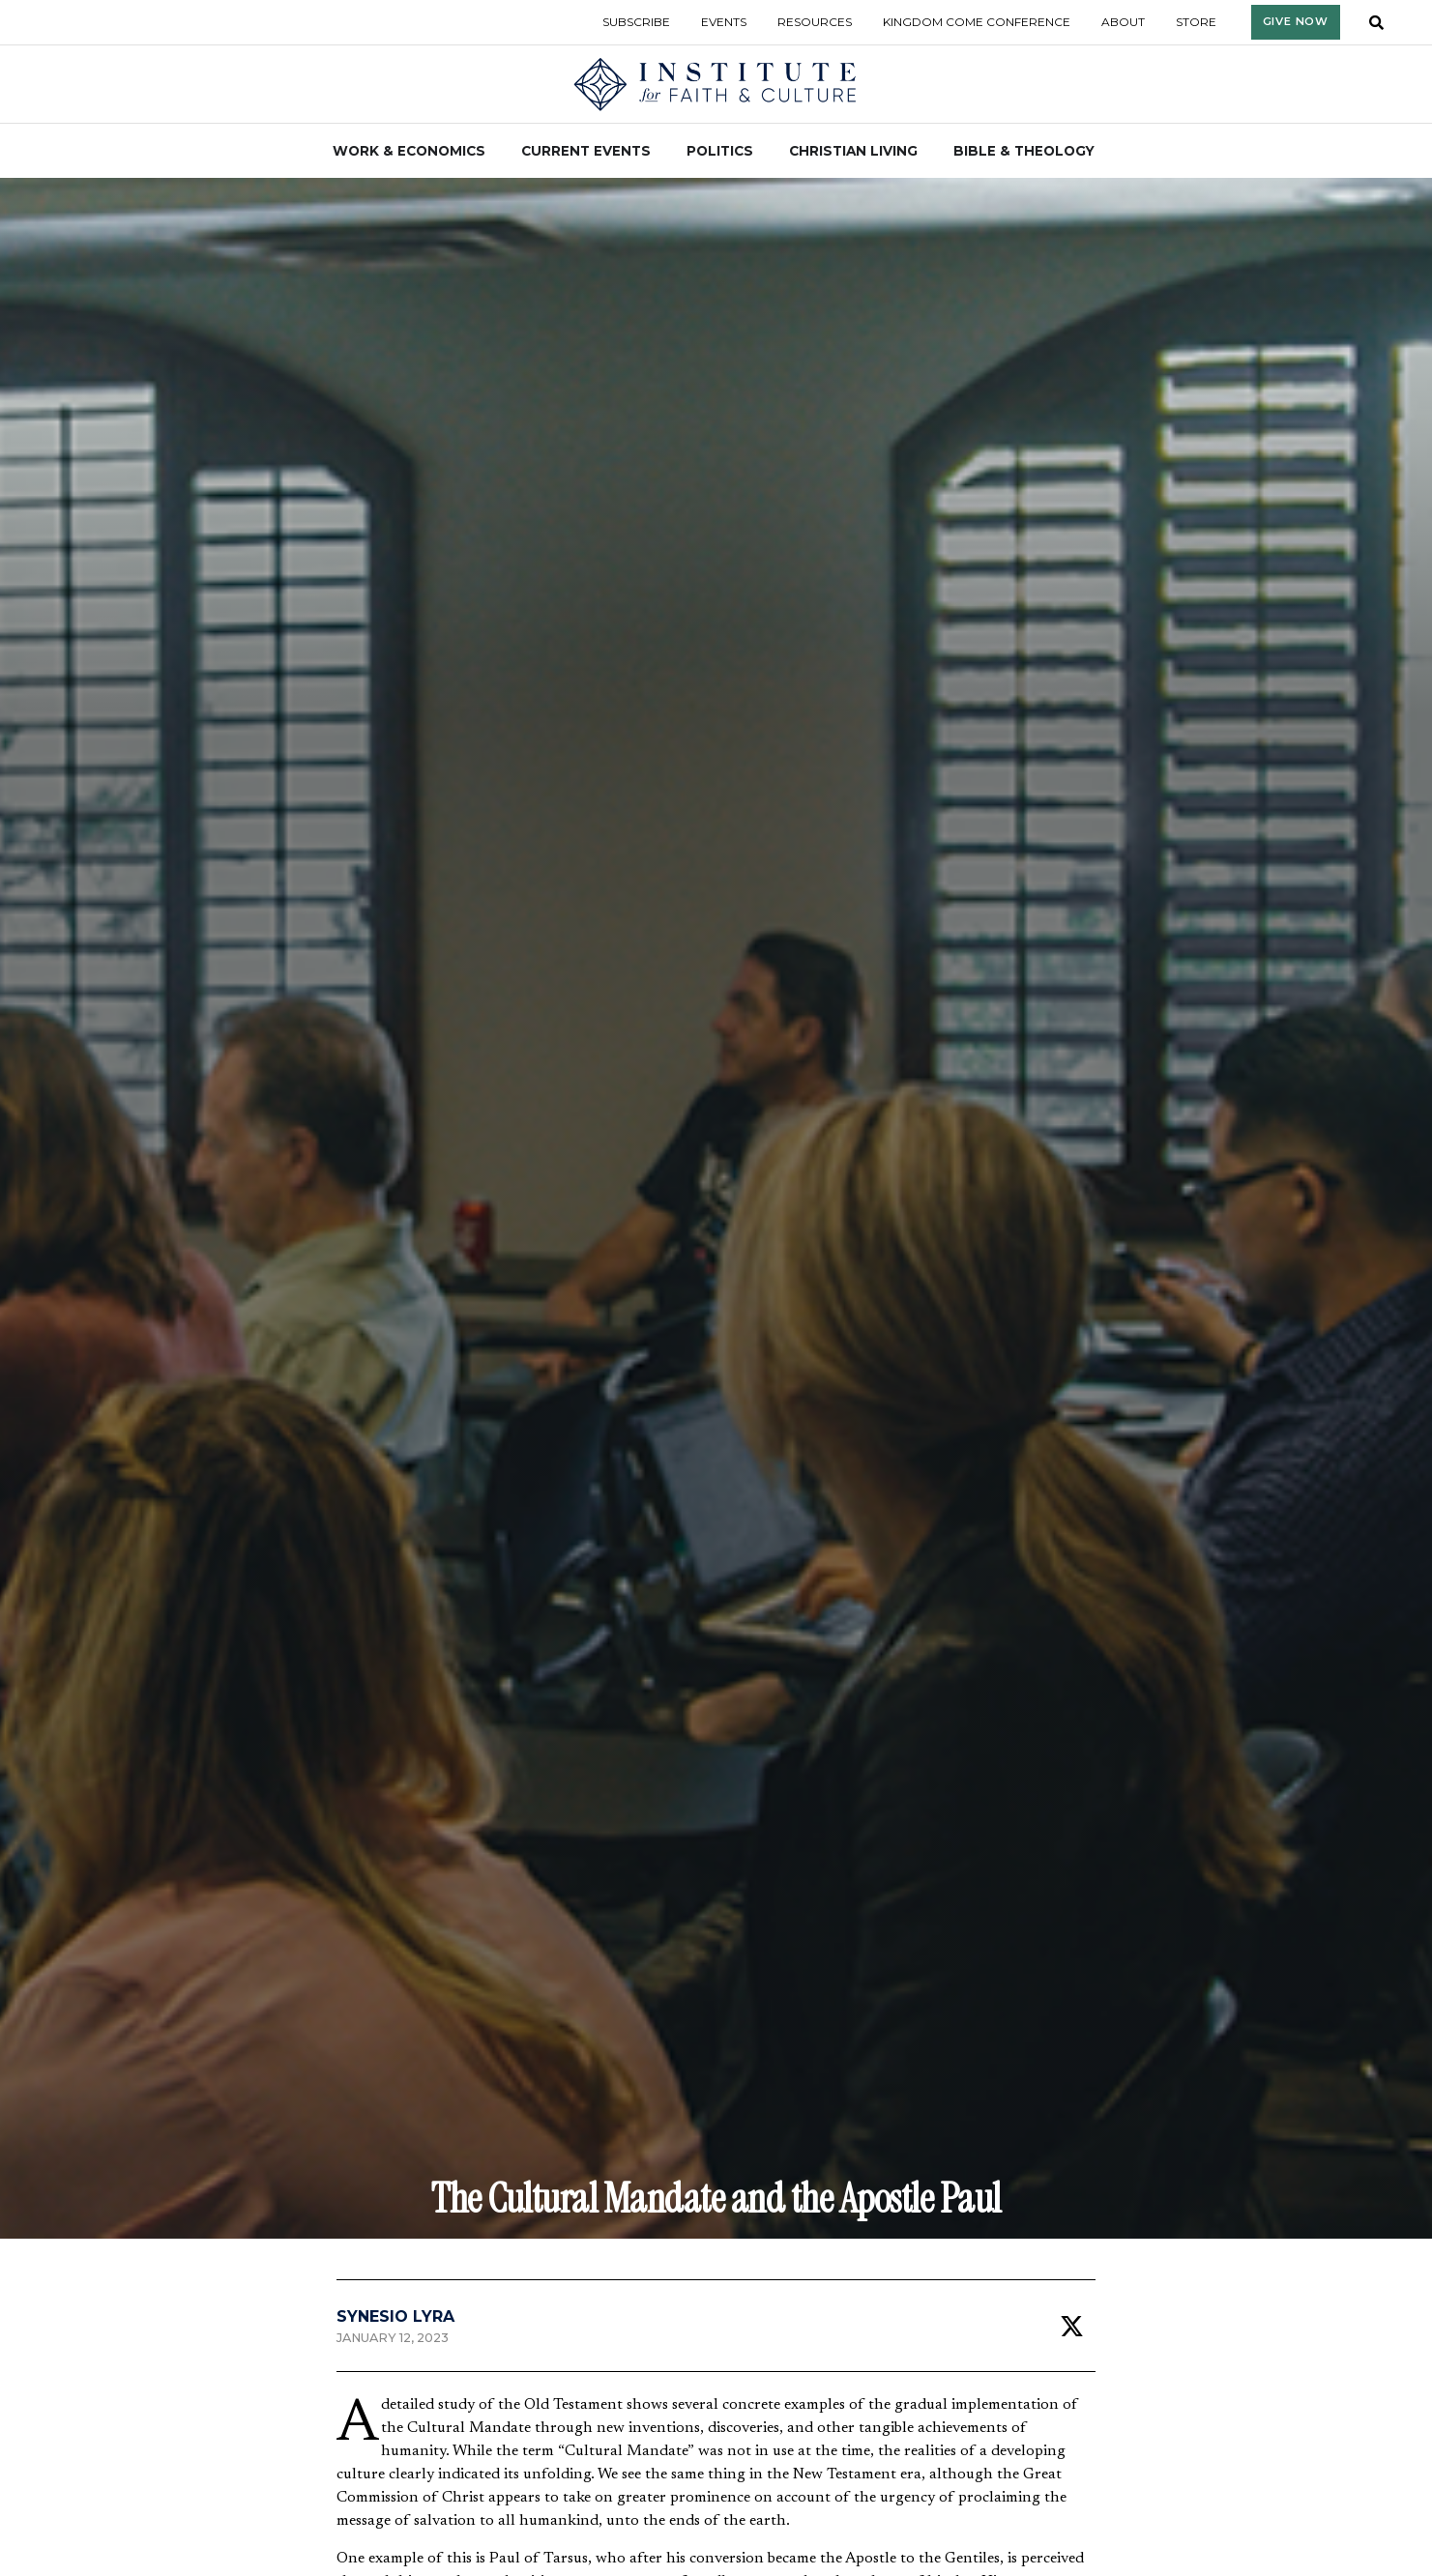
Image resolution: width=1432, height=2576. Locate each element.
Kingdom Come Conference (976, 21)
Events (723, 21)
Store (1196, 21)
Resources (814, 21)
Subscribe (636, 21)
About (1123, 21)
